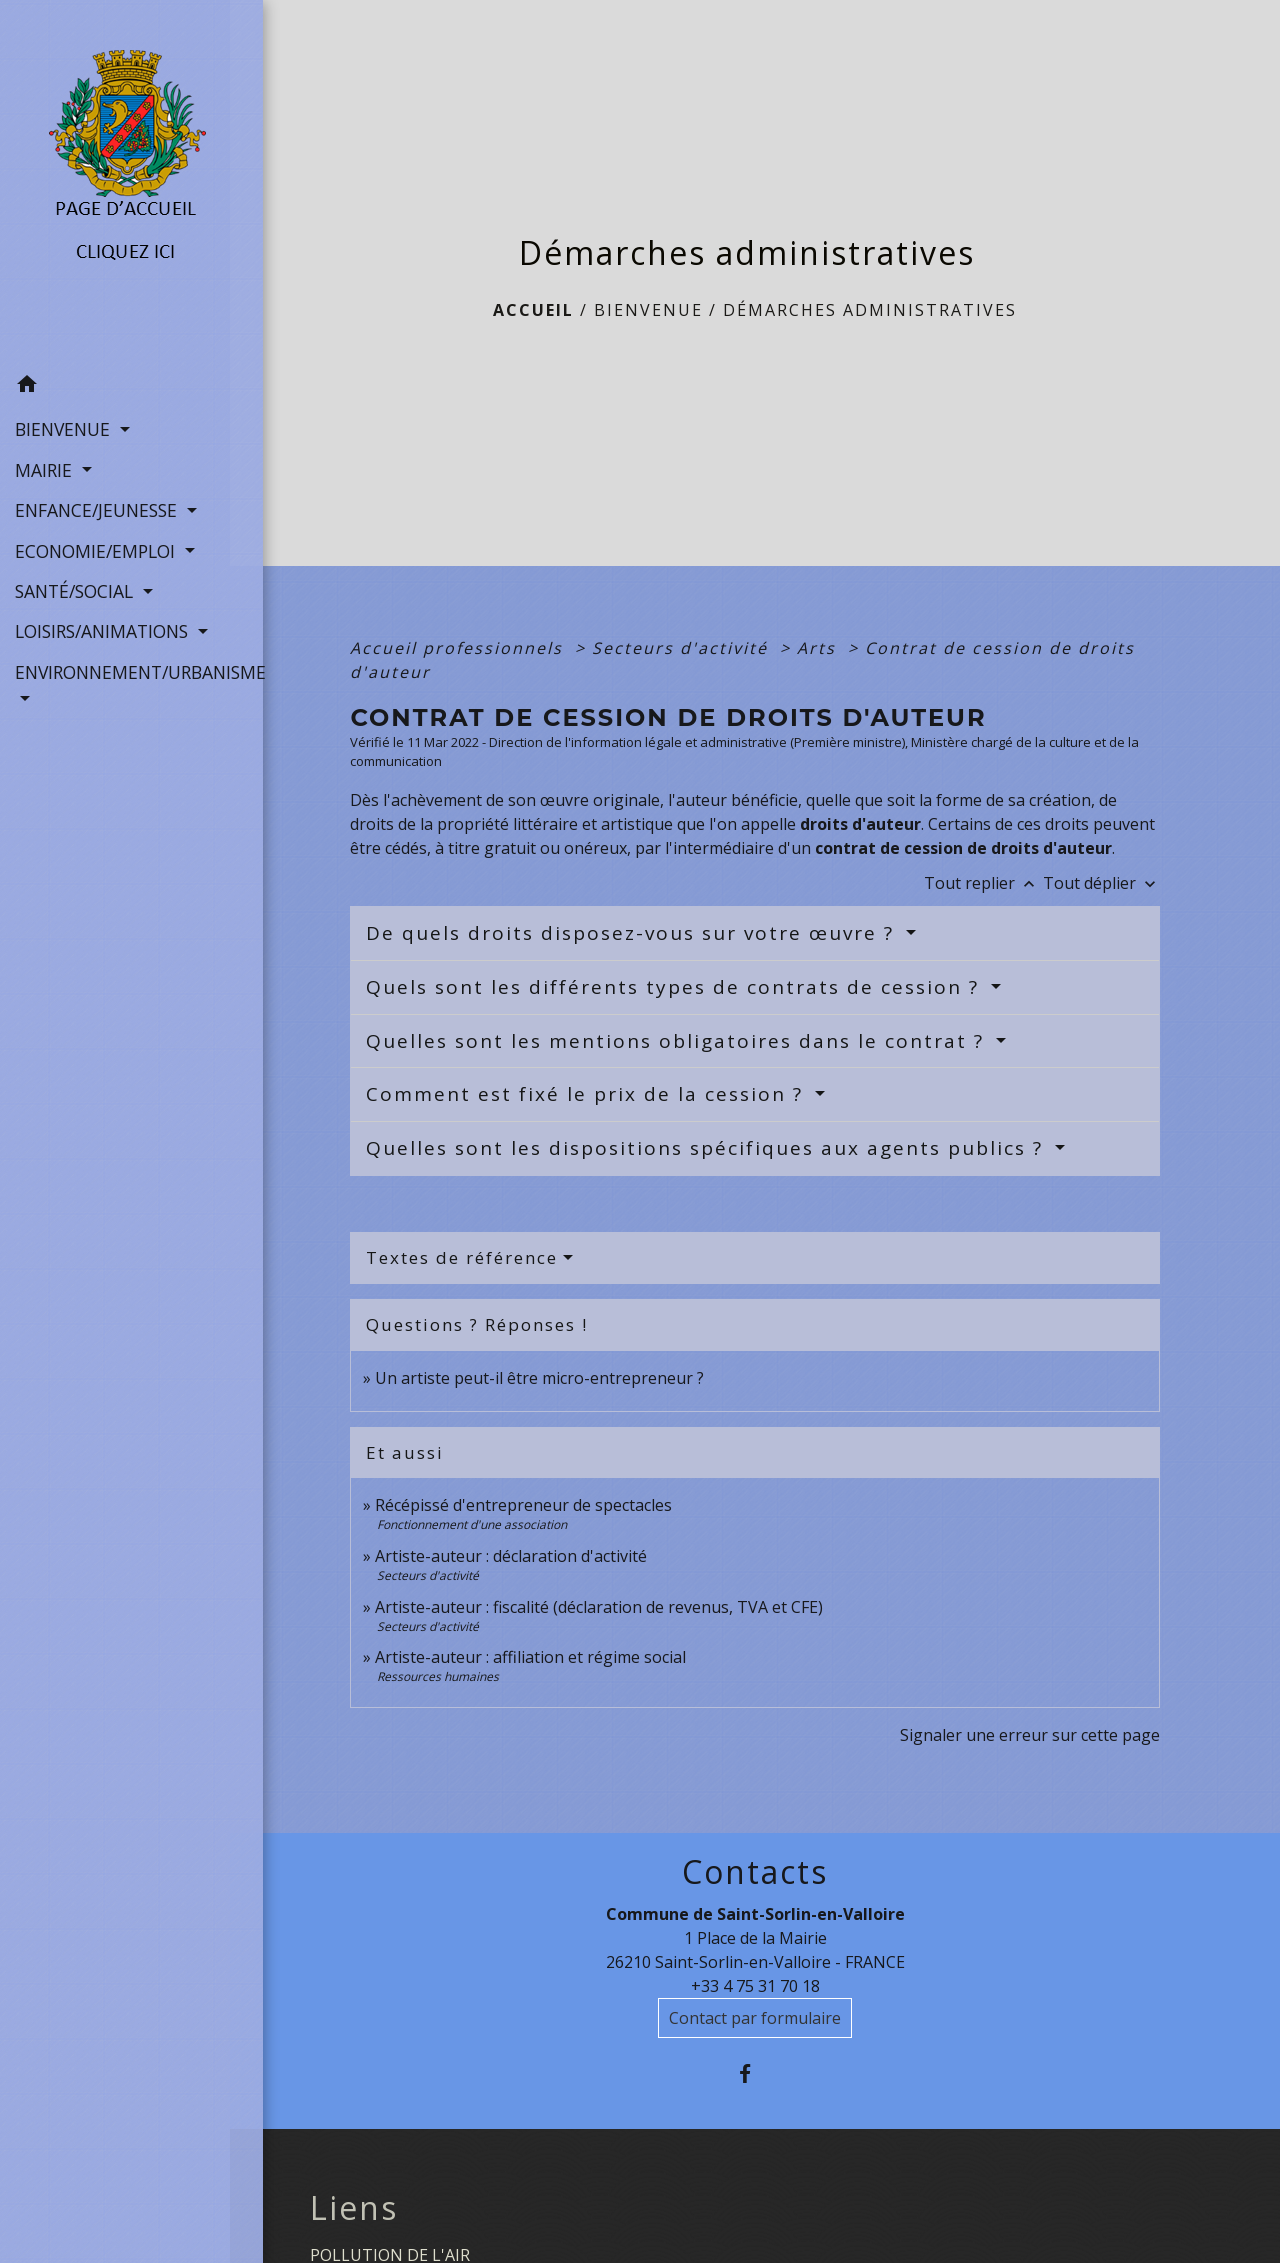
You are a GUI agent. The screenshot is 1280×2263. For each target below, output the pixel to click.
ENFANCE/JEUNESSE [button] (98, 509)
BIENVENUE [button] (65, 428)
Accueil (533, 310)
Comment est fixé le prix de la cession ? (588, 1094)
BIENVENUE (648, 310)
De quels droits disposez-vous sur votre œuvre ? (633, 933)
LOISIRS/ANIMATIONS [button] (104, 630)
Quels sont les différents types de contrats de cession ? (676, 987)
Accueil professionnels (459, 648)
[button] (115, 386)
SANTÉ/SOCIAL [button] (76, 590)
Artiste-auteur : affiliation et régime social (530, 1657)
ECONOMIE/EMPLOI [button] (97, 550)
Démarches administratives (870, 310)
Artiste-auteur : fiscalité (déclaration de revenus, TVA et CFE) (599, 1607)
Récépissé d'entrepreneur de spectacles (523, 1505)
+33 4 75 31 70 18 (755, 1986)
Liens (354, 2208)
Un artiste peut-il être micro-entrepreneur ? (539, 1378)
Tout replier (983, 883)
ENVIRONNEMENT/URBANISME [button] (115, 671)
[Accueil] (115, 181)
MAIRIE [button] (46, 469)
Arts (819, 648)
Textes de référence (462, 1257)
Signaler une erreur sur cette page (1030, 1735)
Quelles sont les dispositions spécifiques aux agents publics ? (708, 1148)
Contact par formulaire (755, 2018)
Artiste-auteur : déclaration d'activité (511, 1556)
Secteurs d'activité (683, 648)
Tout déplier (1101, 883)
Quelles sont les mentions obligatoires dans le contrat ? (678, 1041)
